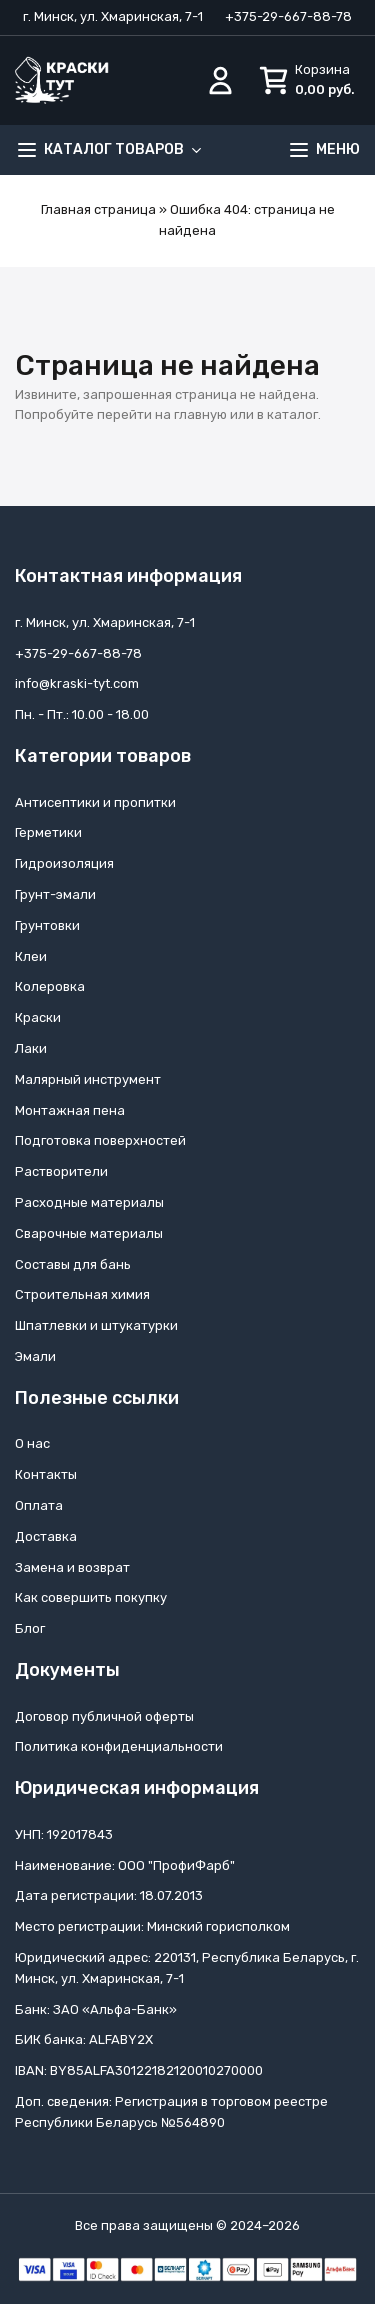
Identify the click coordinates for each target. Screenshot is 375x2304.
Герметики (48, 832)
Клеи (31, 956)
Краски (38, 1017)
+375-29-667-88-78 (288, 16)
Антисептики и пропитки (95, 802)
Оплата (39, 1505)
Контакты (46, 1474)
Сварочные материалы (89, 1233)
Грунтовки (47, 925)
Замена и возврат (72, 1567)
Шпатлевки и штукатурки (96, 1325)
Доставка (46, 1536)
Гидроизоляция (64, 863)
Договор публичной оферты (104, 1716)
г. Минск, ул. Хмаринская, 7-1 (113, 16)
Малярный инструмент (88, 1079)
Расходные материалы (89, 1202)
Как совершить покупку (91, 1597)
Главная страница (98, 209)
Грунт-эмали (55, 894)
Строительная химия (82, 1294)
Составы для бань (73, 1264)
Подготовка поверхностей (100, 1140)
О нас (32, 1443)
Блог (30, 1628)
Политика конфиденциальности (119, 1746)
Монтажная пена (70, 1110)
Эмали (35, 1356)
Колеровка (50, 986)
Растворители (61, 1171)
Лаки (31, 1048)
